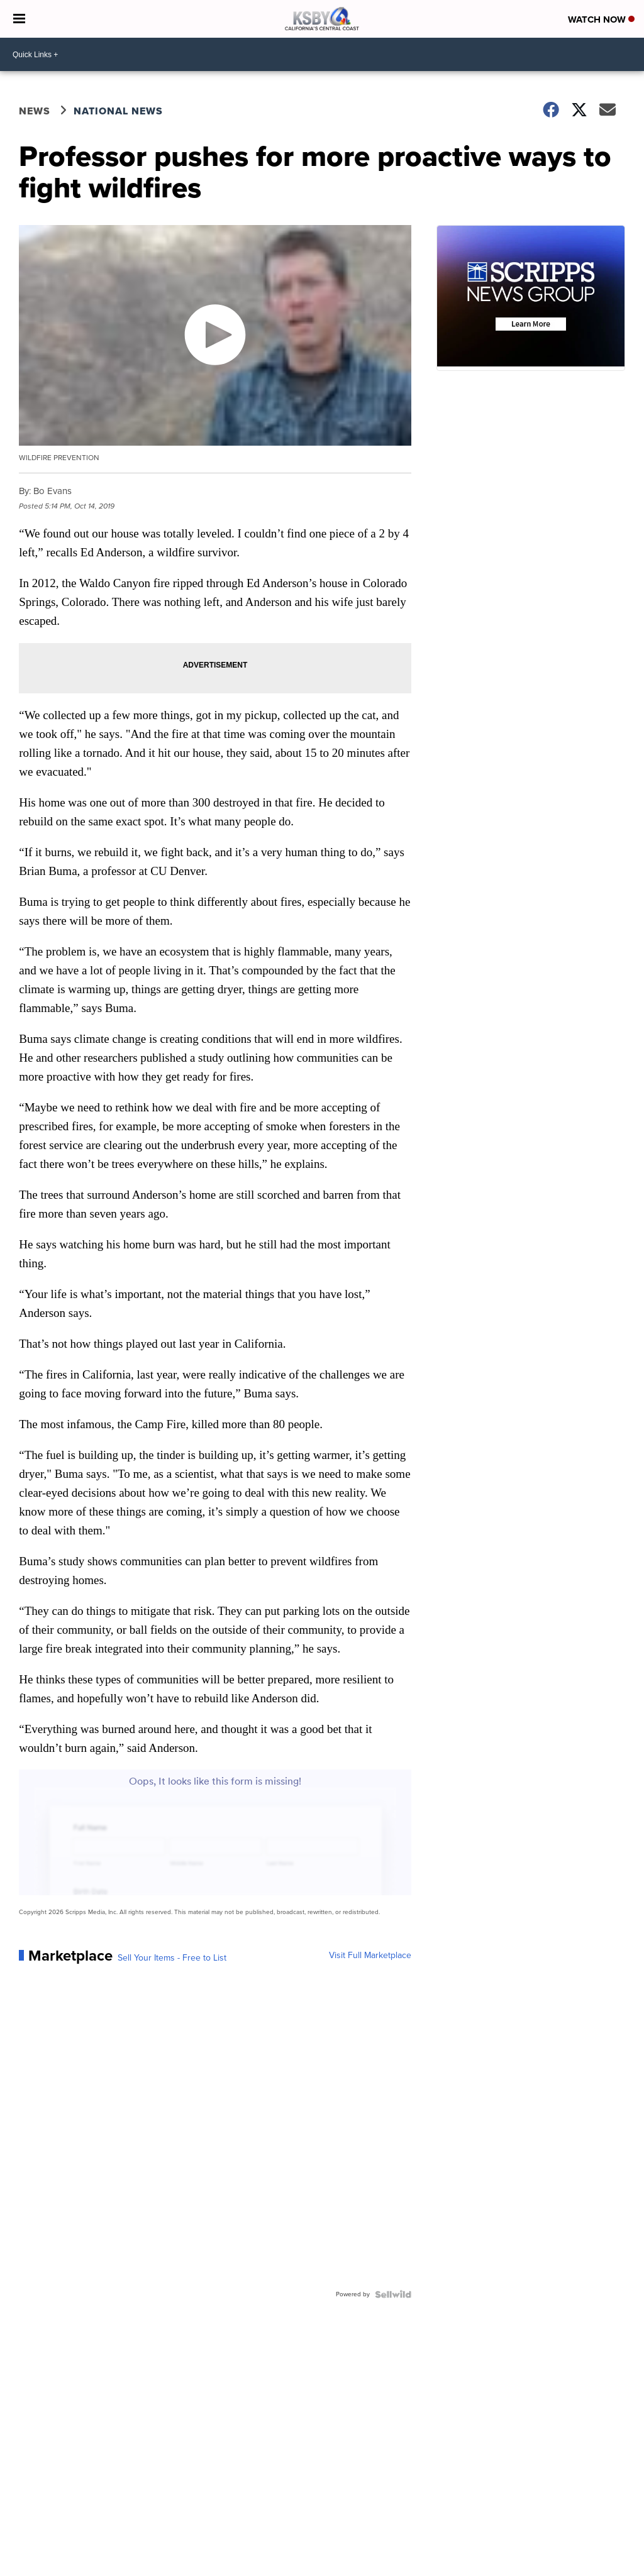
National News (118, 111)
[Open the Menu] (19, 19)
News (34, 111)
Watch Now (601, 19)
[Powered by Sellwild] (393, 2294)
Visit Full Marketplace (370, 1955)
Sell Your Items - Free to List (172, 1958)
